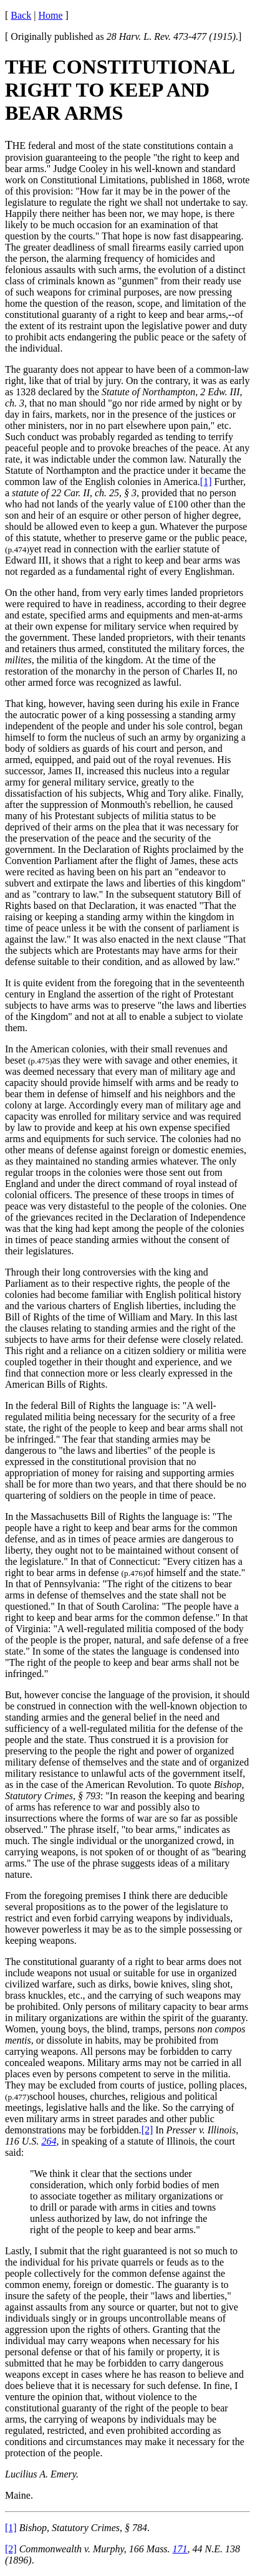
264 (48, 2141)
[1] (206, 481)
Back (21, 15)
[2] (147, 2130)
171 (180, 2549)
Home (50, 15)
